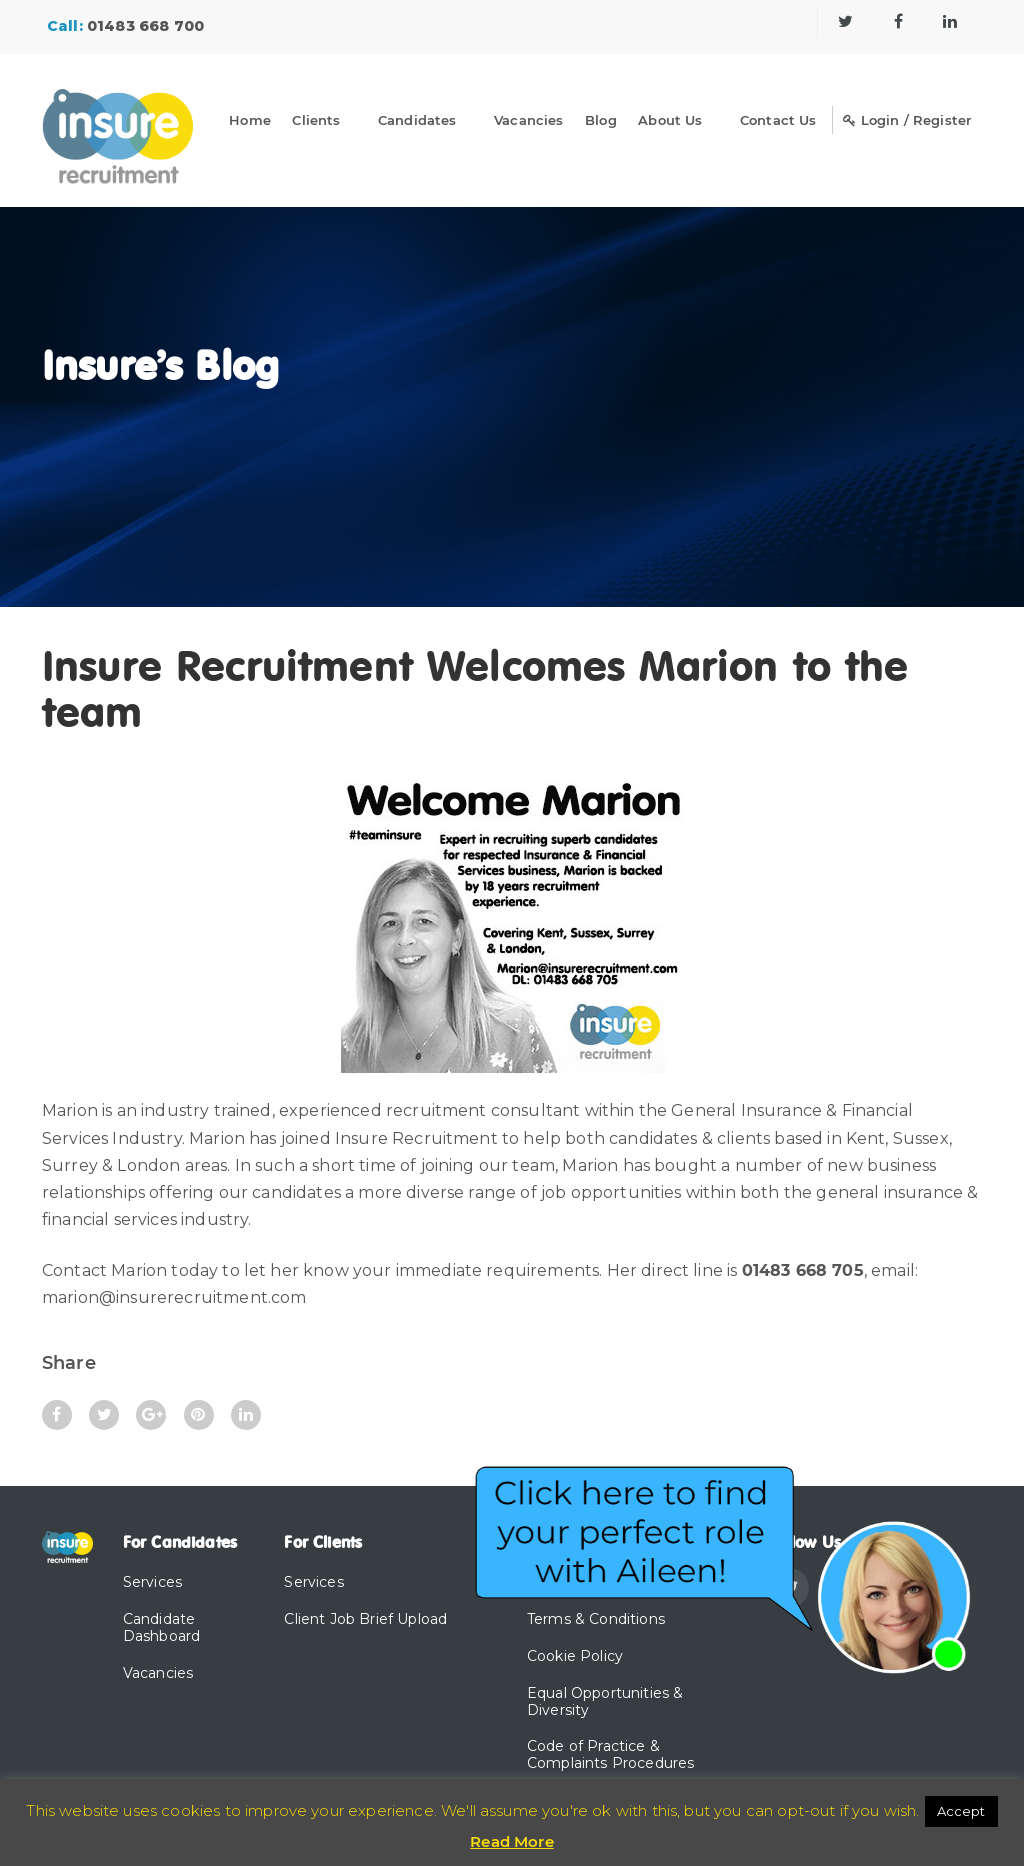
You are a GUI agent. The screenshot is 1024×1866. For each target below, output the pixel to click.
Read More (511, 1841)
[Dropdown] (359, 124)
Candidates (417, 120)
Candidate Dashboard (161, 1627)
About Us (670, 120)
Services (152, 1582)
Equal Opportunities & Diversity (605, 1701)
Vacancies (528, 120)
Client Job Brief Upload (365, 1619)
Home (250, 120)
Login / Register (907, 120)
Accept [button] (961, 1811)
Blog (601, 120)
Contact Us (778, 120)
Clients (316, 120)
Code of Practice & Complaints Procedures (610, 1754)
